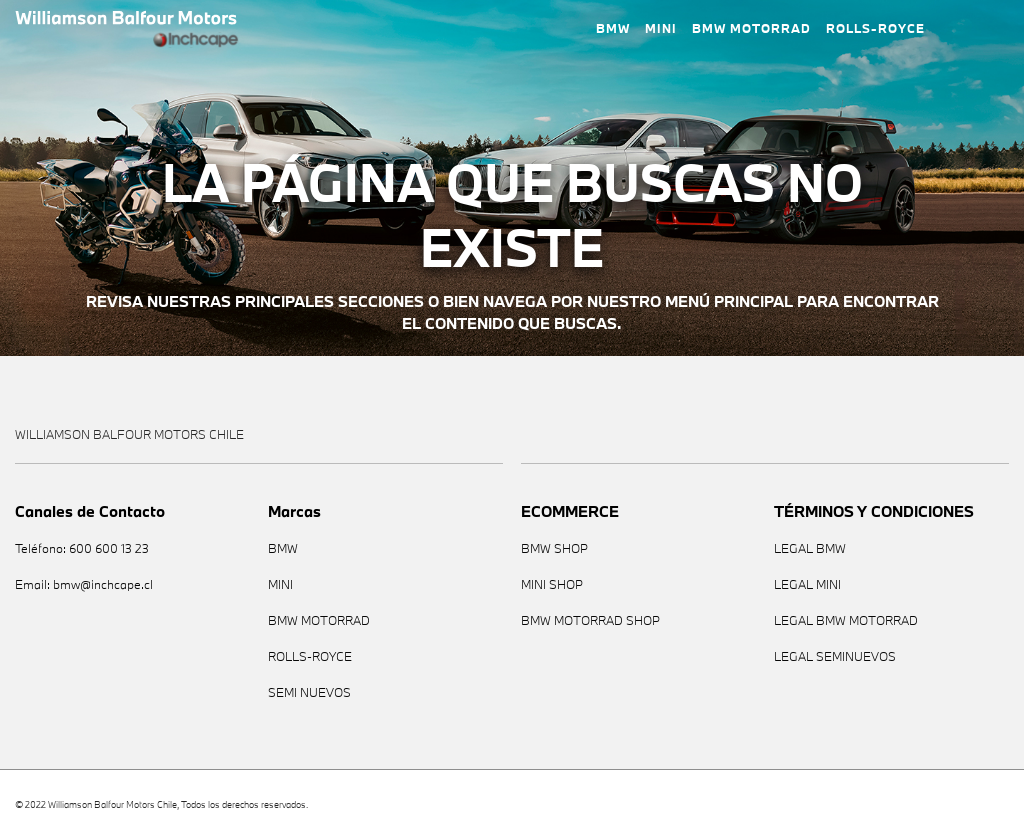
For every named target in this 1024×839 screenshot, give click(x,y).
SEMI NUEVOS (309, 692)
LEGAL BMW (810, 548)
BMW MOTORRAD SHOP (590, 620)
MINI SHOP (552, 584)
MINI (661, 28)
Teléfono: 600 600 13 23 (82, 548)
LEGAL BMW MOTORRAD (846, 620)
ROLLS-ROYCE (875, 28)
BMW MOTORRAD (751, 28)
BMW (613, 28)
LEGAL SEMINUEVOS (835, 656)
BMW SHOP (554, 548)
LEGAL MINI (807, 584)
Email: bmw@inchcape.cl (84, 584)
